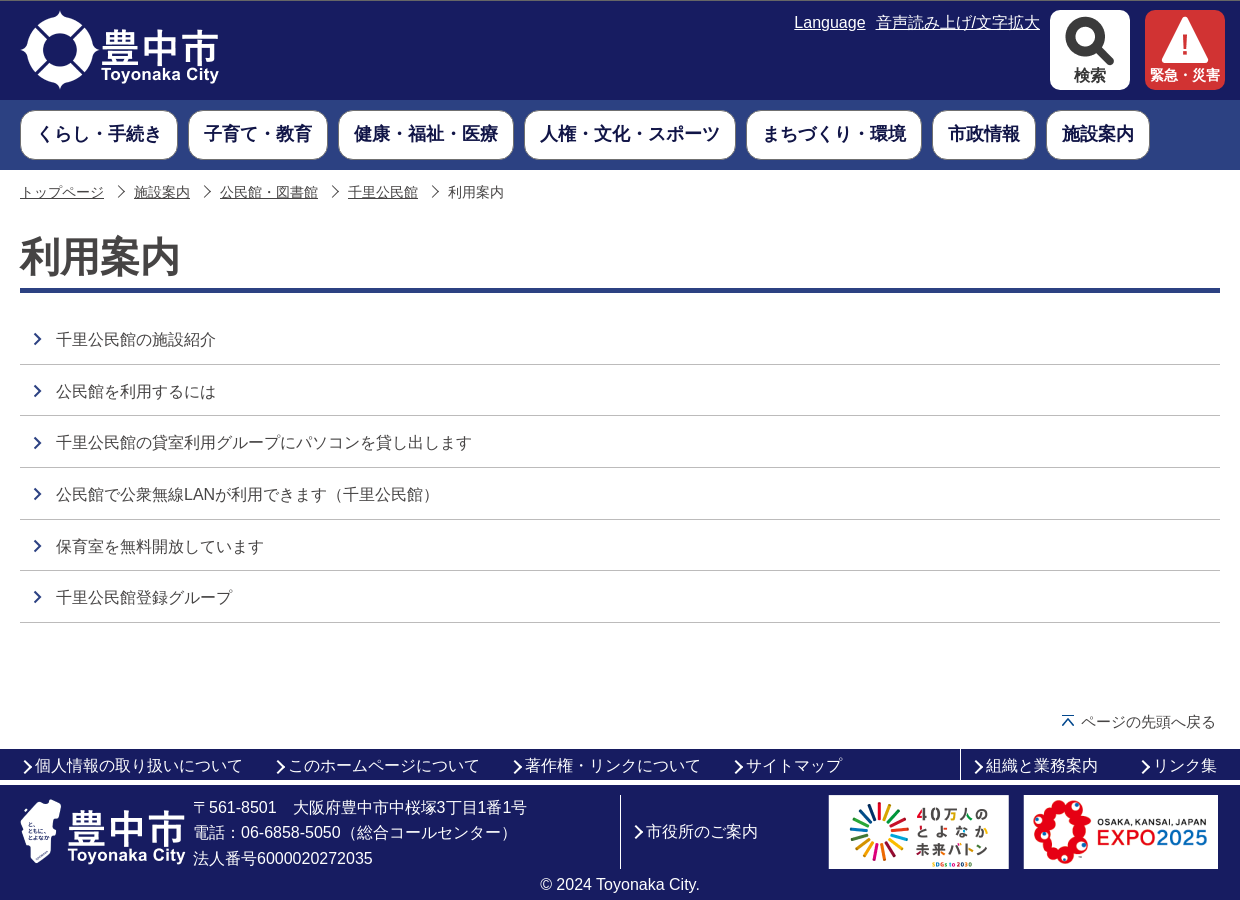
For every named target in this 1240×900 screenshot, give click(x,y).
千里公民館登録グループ (144, 597)
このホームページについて (384, 765)
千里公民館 (383, 192)
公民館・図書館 (269, 192)
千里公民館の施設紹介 (136, 339)
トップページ (62, 192)
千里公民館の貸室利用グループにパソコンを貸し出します (264, 442)
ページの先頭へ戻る (1148, 721)
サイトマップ (794, 765)
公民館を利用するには (136, 391)
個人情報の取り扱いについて (139, 765)
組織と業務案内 (1042, 765)
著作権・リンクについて (613, 765)
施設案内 (162, 192)
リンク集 (1185, 765)
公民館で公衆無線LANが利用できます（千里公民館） (247, 494)
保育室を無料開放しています (160, 546)
